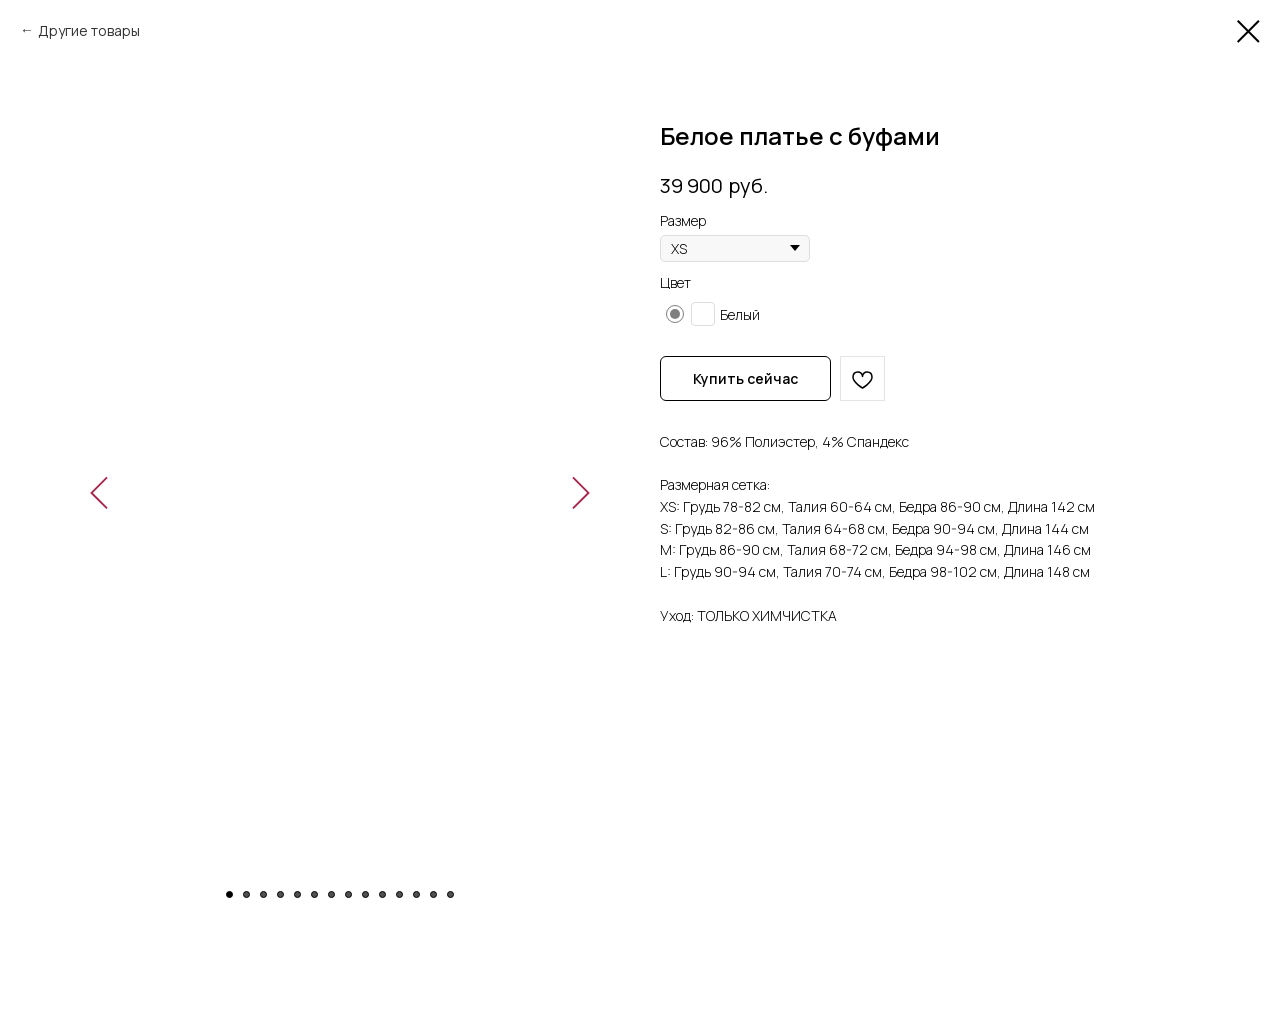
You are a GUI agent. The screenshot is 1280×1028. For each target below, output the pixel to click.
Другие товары (89, 30)
